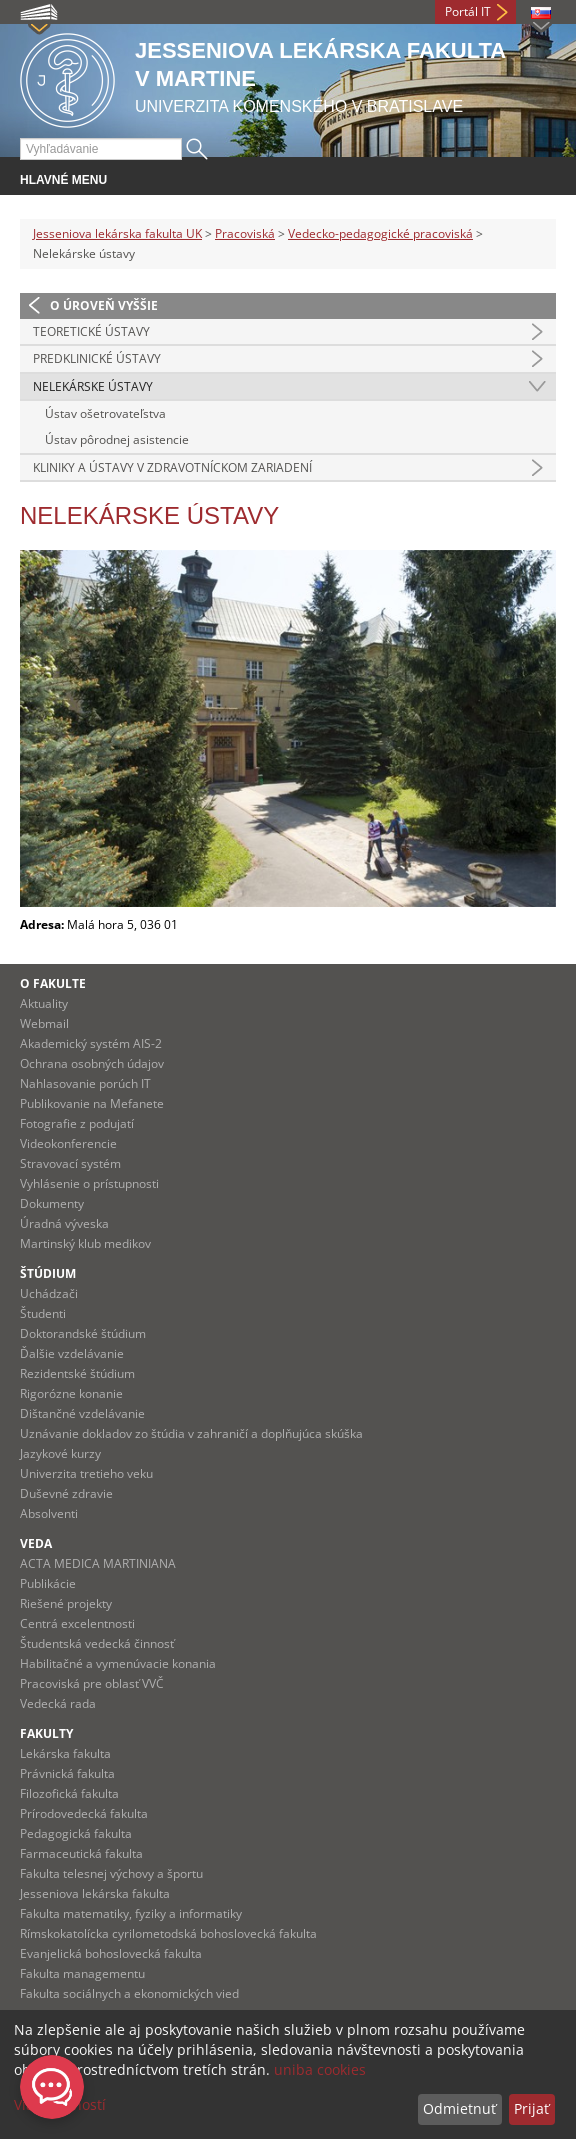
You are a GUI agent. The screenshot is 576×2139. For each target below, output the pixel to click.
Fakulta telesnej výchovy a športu (111, 1873)
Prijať (531, 2108)
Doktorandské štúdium (83, 1333)
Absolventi (49, 1513)
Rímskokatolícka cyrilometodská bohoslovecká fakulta (168, 1933)
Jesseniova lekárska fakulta (95, 1893)
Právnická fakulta (67, 1773)
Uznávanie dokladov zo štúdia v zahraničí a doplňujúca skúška (191, 1433)
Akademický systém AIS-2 (91, 1043)
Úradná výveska (64, 1223)
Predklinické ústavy (97, 358)
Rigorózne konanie (71, 1393)
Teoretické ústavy (91, 331)
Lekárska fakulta (65, 1753)
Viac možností (60, 2104)
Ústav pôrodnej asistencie (117, 439)
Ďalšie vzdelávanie (72, 1353)
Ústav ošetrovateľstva (105, 413)
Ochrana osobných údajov (92, 1063)
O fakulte (53, 983)
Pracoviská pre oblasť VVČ (92, 1683)
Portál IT (468, 11)
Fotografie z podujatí (77, 1123)
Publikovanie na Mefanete (92, 1103)
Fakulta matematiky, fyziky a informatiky (131, 1913)
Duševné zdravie (66, 1493)
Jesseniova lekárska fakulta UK (117, 233)
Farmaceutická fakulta (81, 1853)
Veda (36, 1543)
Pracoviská (245, 233)
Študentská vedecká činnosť (97, 1643)
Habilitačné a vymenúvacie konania (118, 1663)
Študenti (43, 1313)
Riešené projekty (66, 1603)
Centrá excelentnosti (77, 1623)
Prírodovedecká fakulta (84, 1813)
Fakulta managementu (82, 1973)
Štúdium (48, 1273)
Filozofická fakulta (69, 1793)
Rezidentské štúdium (77, 1373)
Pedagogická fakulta (76, 1833)
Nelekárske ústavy (93, 386)
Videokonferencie (68, 1143)
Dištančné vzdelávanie (82, 1413)
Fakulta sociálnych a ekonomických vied (129, 1993)
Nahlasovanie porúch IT (85, 1083)
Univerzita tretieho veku (86, 1473)
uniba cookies (320, 2069)
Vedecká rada (58, 1703)
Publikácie (48, 1583)
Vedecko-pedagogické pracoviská (380, 233)
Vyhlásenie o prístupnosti (89, 1183)
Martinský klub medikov (85, 1243)
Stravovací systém (70, 1163)
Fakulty (46, 1733)
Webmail (44, 1023)
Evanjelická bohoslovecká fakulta (111, 1953)
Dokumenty (52, 1203)
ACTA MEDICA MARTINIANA (98, 1563)
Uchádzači (49, 1293)
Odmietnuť (459, 2108)
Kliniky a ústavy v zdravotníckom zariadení (172, 467)
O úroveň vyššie (104, 305)
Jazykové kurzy (60, 1453)
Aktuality (44, 1003)
